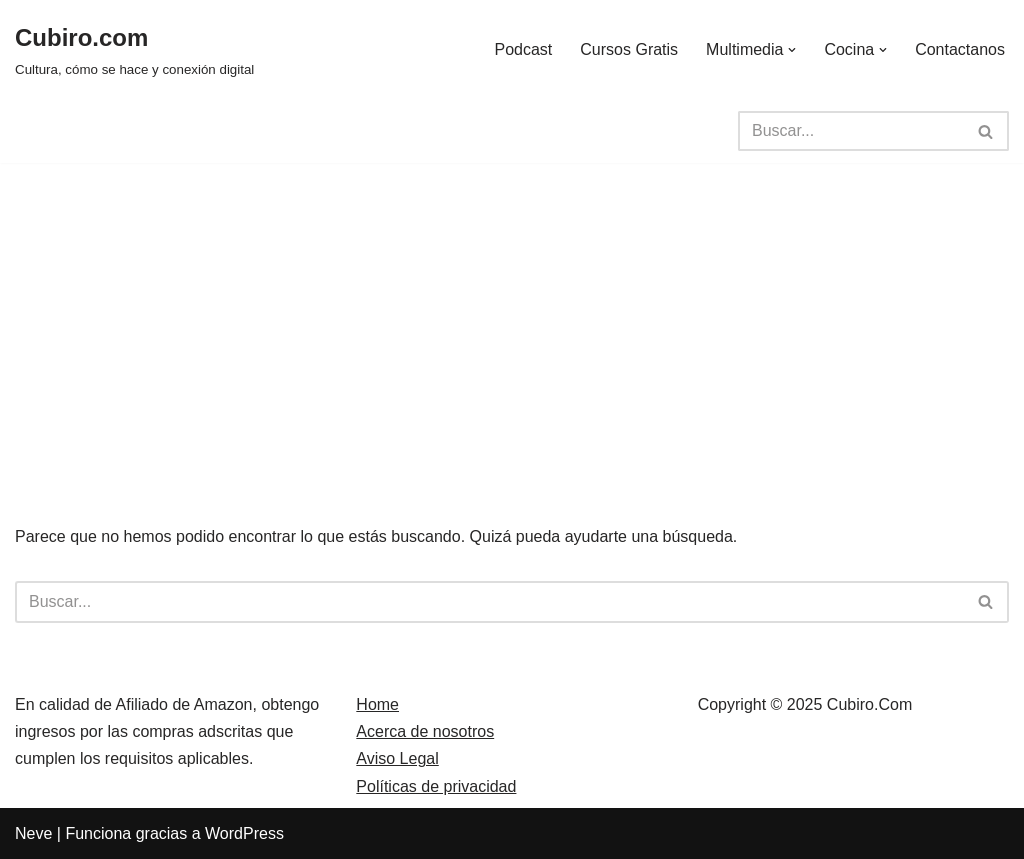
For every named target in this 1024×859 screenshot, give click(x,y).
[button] (792, 50)
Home (377, 704)
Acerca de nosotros (425, 731)
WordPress (244, 833)
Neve (33, 833)
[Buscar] (851, 131)
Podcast (523, 49)
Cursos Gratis (629, 49)
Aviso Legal (397, 758)
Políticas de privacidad (436, 786)
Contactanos (960, 49)
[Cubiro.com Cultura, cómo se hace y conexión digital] (134, 49)
